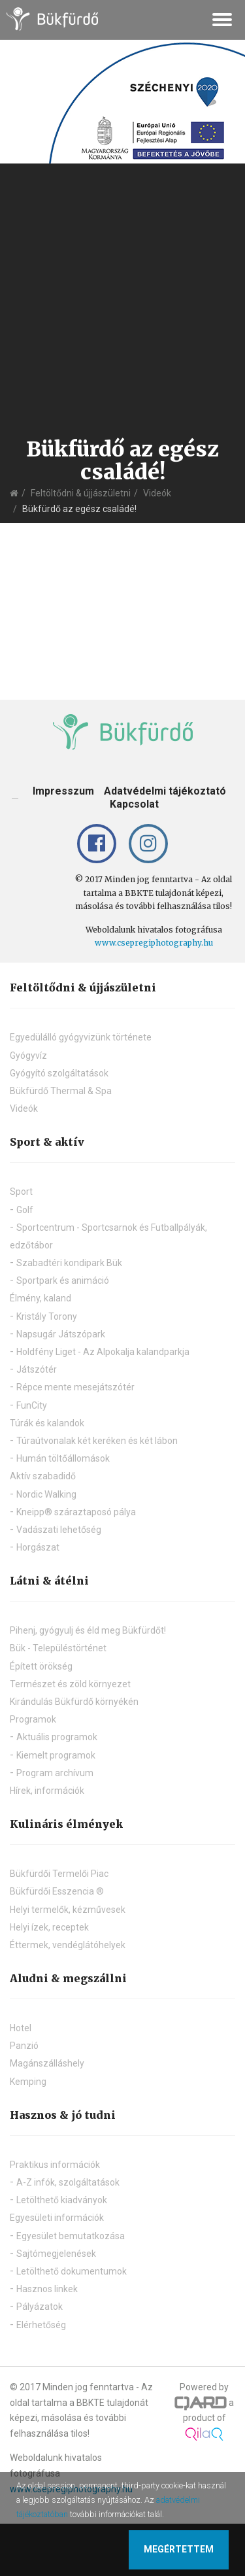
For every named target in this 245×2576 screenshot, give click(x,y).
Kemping (28, 2081)
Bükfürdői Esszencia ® (57, 1891)
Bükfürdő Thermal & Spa (61, 1091)
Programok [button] (33, 1719)
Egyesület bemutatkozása (70, 2236)
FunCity (31, 1405)
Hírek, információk (47, 1790)
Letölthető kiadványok (61, 2200)
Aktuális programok (56, 1737)
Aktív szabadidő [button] (43, 1476)
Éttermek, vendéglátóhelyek (67, 1945)
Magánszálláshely (47, 2063)
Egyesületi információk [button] (57, 2217)
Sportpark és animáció (62, 1280)
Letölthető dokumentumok (71, 2271)
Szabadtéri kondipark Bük (69, 1263)
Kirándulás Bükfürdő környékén (74, 1701)
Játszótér (36, 1369)
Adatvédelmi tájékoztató (165, 791)
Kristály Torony (46, 1316)
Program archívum (54, 1773)
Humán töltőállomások (63, 1458)
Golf (24, 1210)
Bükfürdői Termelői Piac (59, 1873)
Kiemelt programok (55, 1755)
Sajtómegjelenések (56, 2253)
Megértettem (179, 2549)
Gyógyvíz (28, 1055)
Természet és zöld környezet (70, 1684)
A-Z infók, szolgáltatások (68, 2182)
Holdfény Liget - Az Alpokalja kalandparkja (102, 1352)
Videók (157, 493)
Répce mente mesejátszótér (75, 1387)
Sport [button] (21, 1191)
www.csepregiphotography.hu (154, 943)
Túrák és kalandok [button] (47, 1423)
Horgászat (37, 1547)
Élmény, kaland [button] (40, 1298)
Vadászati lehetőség (58, 1529)
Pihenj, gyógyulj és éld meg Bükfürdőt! (88, 1630)
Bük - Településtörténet (58, 1648)
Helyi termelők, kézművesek (67, 1909)
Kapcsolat (134, 804)
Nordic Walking (46, 1494)
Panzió (24, 2045)
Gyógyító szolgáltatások (59, 1073)
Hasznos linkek (47, 2289)
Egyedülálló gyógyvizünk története (81, 1037)
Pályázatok (39, 2306)
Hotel (20, 2028)
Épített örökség (41, 1666)
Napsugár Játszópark (60, 1334)
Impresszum (63, 791)
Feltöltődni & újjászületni (81, 493)
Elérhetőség (41, 2325)
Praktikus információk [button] (55, 2164)
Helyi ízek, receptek (49, 1927)
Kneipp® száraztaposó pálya (76, 1512)
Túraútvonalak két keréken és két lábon (97, 1440)
